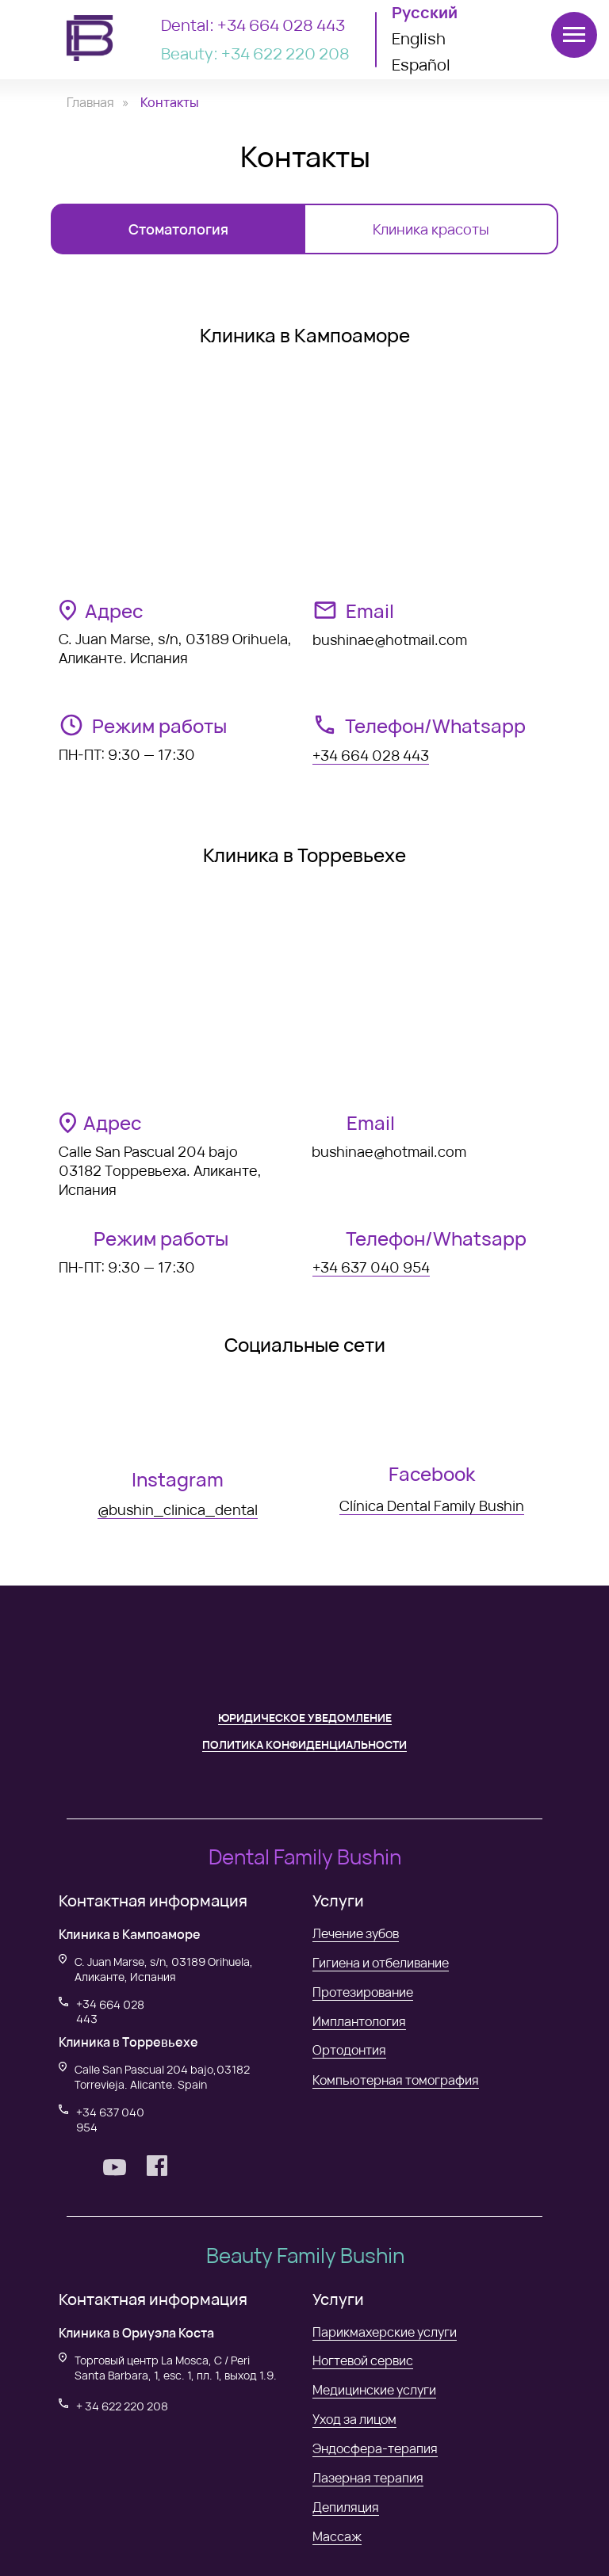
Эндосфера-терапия (375, 2448)
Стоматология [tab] (178, 229)
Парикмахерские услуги (384, 2332)
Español (421, 64)
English (419, 38)
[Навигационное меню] (574, 35)
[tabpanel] (304, 942)
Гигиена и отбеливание (380, 1962)
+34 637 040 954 (371, 1267)
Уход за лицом (354, 2419)
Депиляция (345, 2507)
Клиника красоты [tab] (431, 229)
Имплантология (359, 2021)
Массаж (337, 2536)
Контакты (169, 102)
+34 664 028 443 (370, 755)
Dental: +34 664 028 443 (253, 25)
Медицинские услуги (374, 2390)
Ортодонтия (349, 2050)
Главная (90, 102)
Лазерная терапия (367, 2477)
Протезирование (362, 1992)
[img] (177, 1421)
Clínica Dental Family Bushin (431, 1505)
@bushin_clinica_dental (178, 1509)
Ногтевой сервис (362, 2360)
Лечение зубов (355, 1933)
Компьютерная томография (395, 2080)
